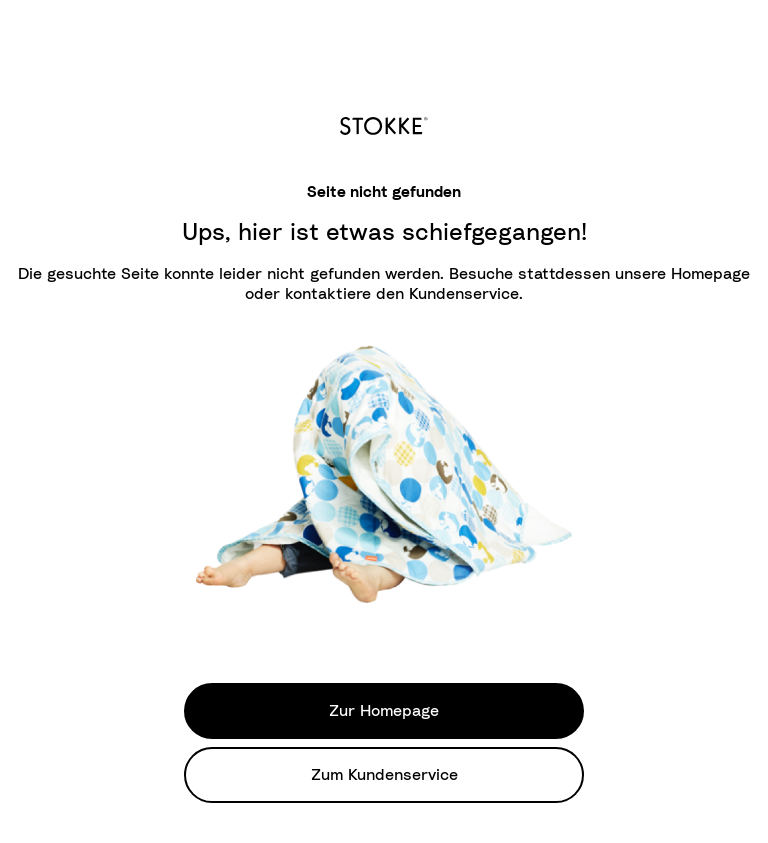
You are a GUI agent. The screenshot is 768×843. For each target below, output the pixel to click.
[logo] (384, 123)
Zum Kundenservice (384, 775)
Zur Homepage (384, 711)
